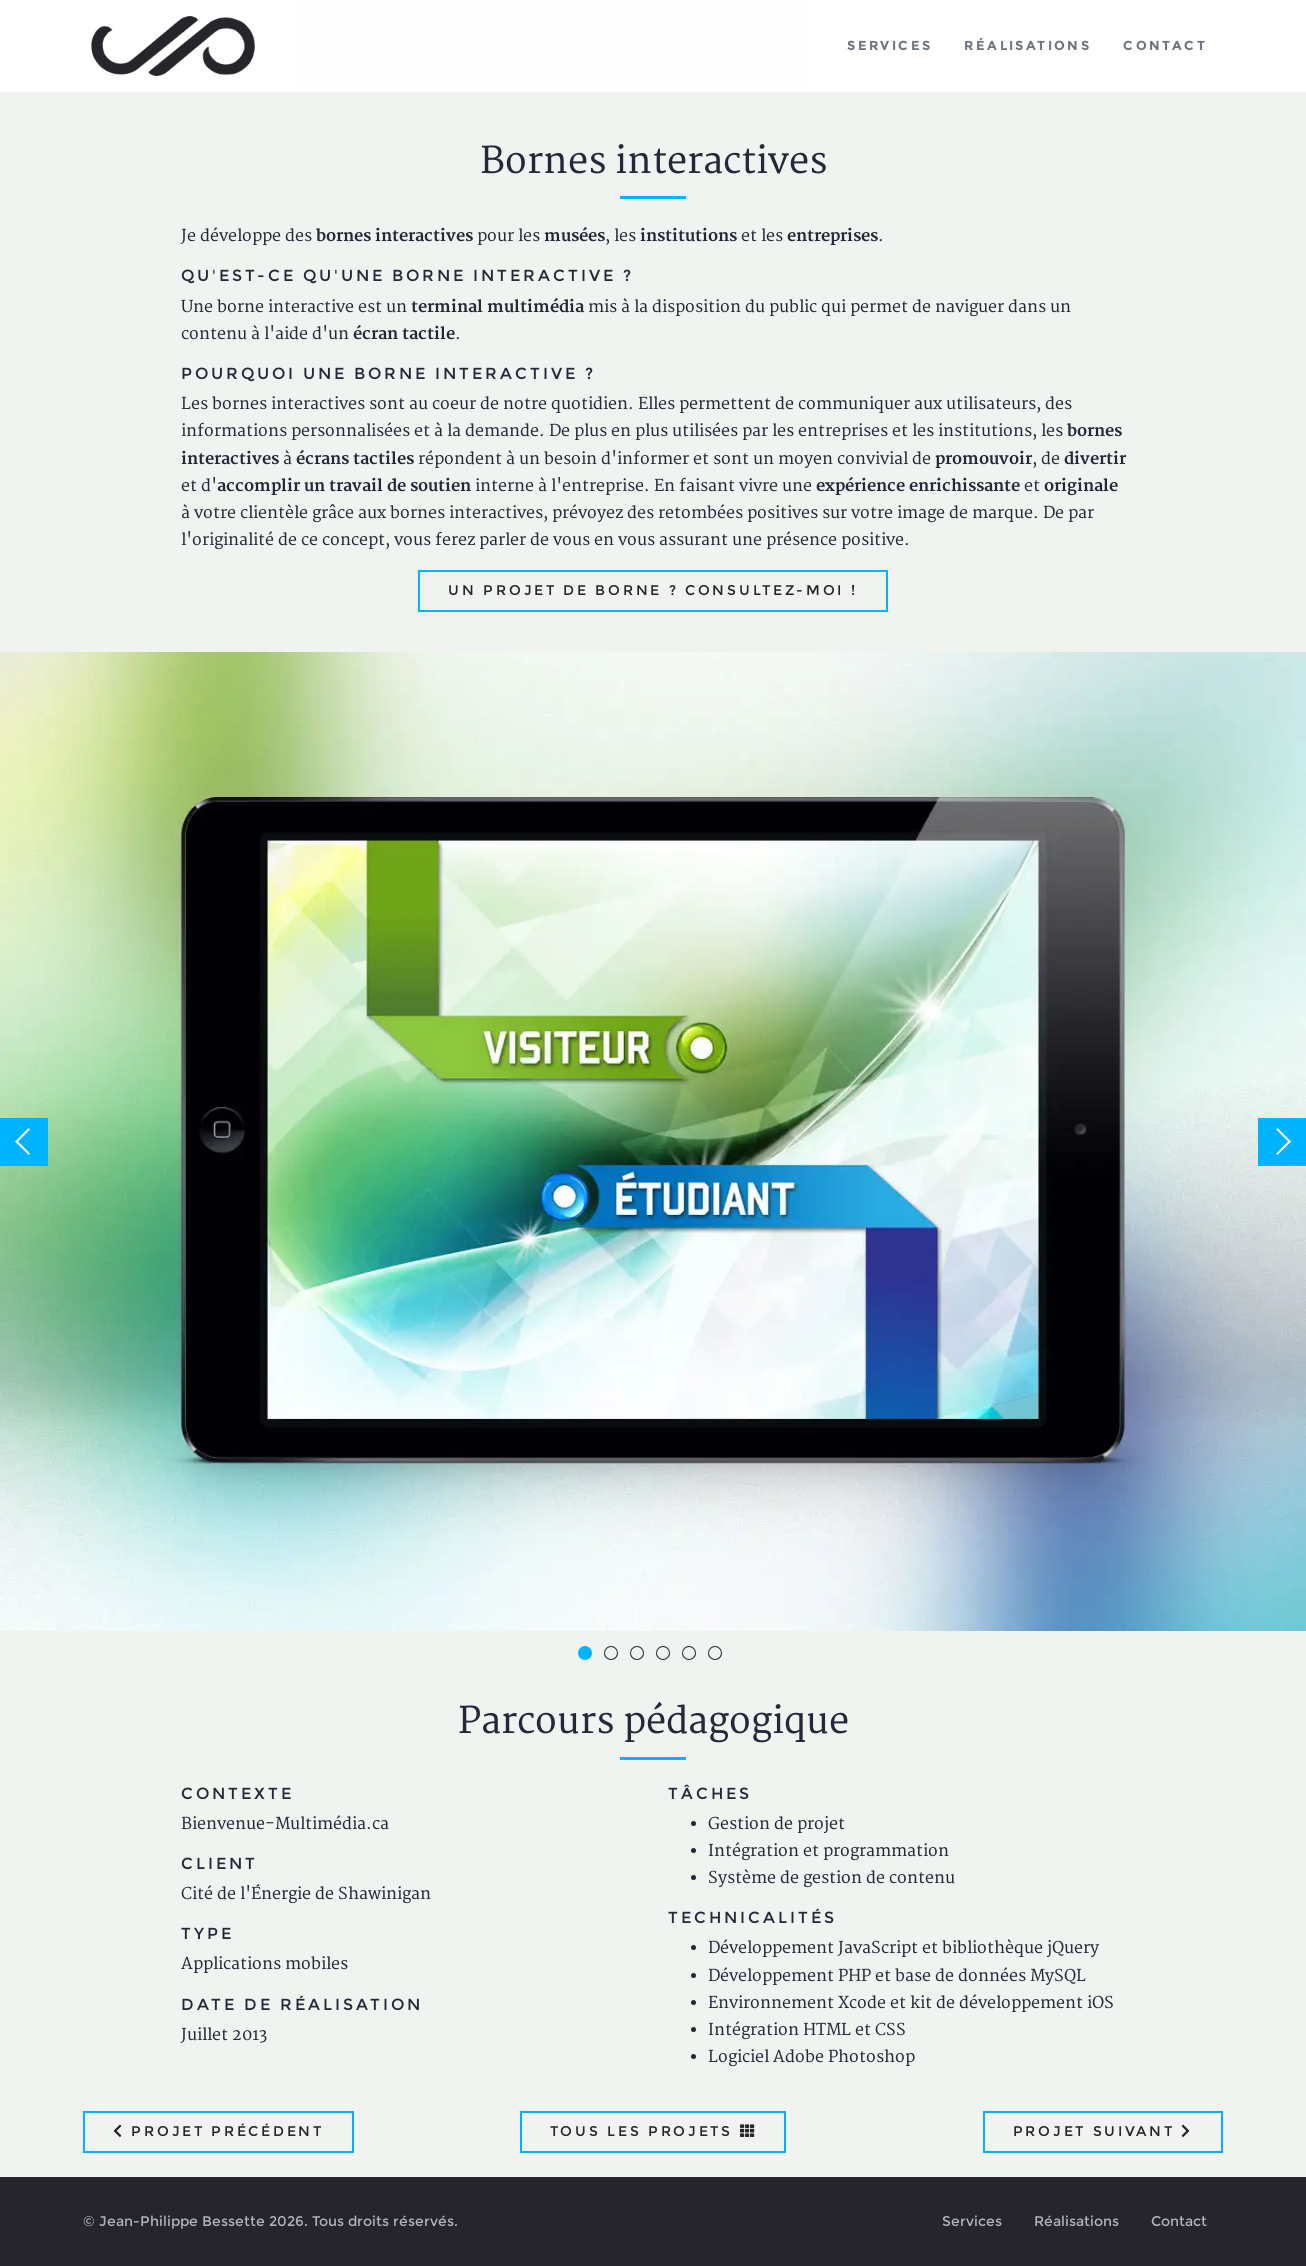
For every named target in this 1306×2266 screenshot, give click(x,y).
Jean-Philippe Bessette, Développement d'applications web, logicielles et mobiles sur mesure (173, 46)
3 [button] (640, 1656)
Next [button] (1282, 1142)
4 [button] (666, 1656)
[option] (653, 1142)
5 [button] (692, 1656)
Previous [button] (24, 1142)
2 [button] (614, 1656)
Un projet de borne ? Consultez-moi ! (652, 590)
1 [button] (588, 1656)
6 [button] (718, 1656)
